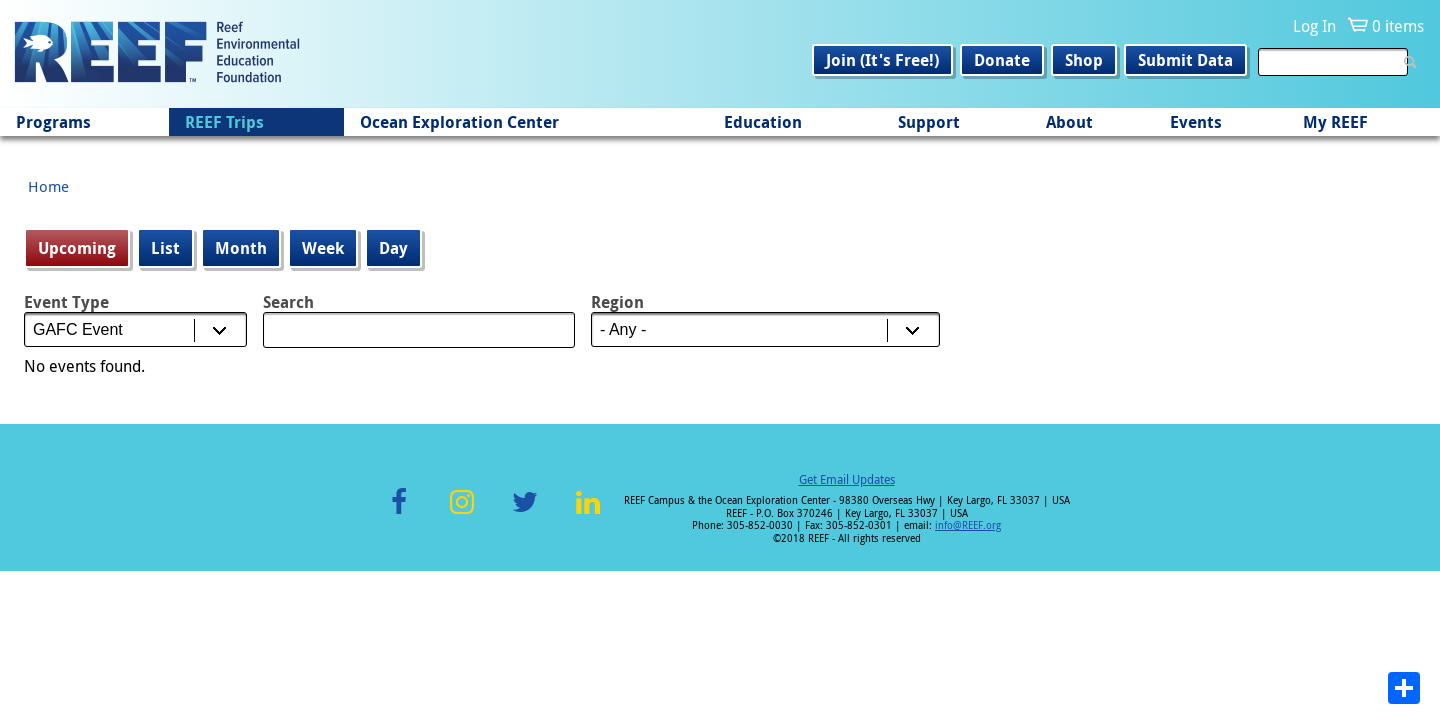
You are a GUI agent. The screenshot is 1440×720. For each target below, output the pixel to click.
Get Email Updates (847, 479)
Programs (53, 122)
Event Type (66, 301)
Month (241, 248)
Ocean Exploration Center (459, 122)
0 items (1398, 26)
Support (929, 122)
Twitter (525, 513)
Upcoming (84, 248)
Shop (1084, 60)
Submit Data (1185, 60)
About (1069, 122)
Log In (1314, 26)
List (165, 248)
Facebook (399, 513)
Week (323, 248)
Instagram (462, 513)
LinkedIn (587, 513)
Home (48, 186)
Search (288, 301)
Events (1196, 122)
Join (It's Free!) (882, 60)
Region (617, 301)
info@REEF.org (968, 525)
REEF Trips (224, 122)
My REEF (1335, 122)
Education (763, 122)
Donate (1002, 60)
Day (393, 248)
